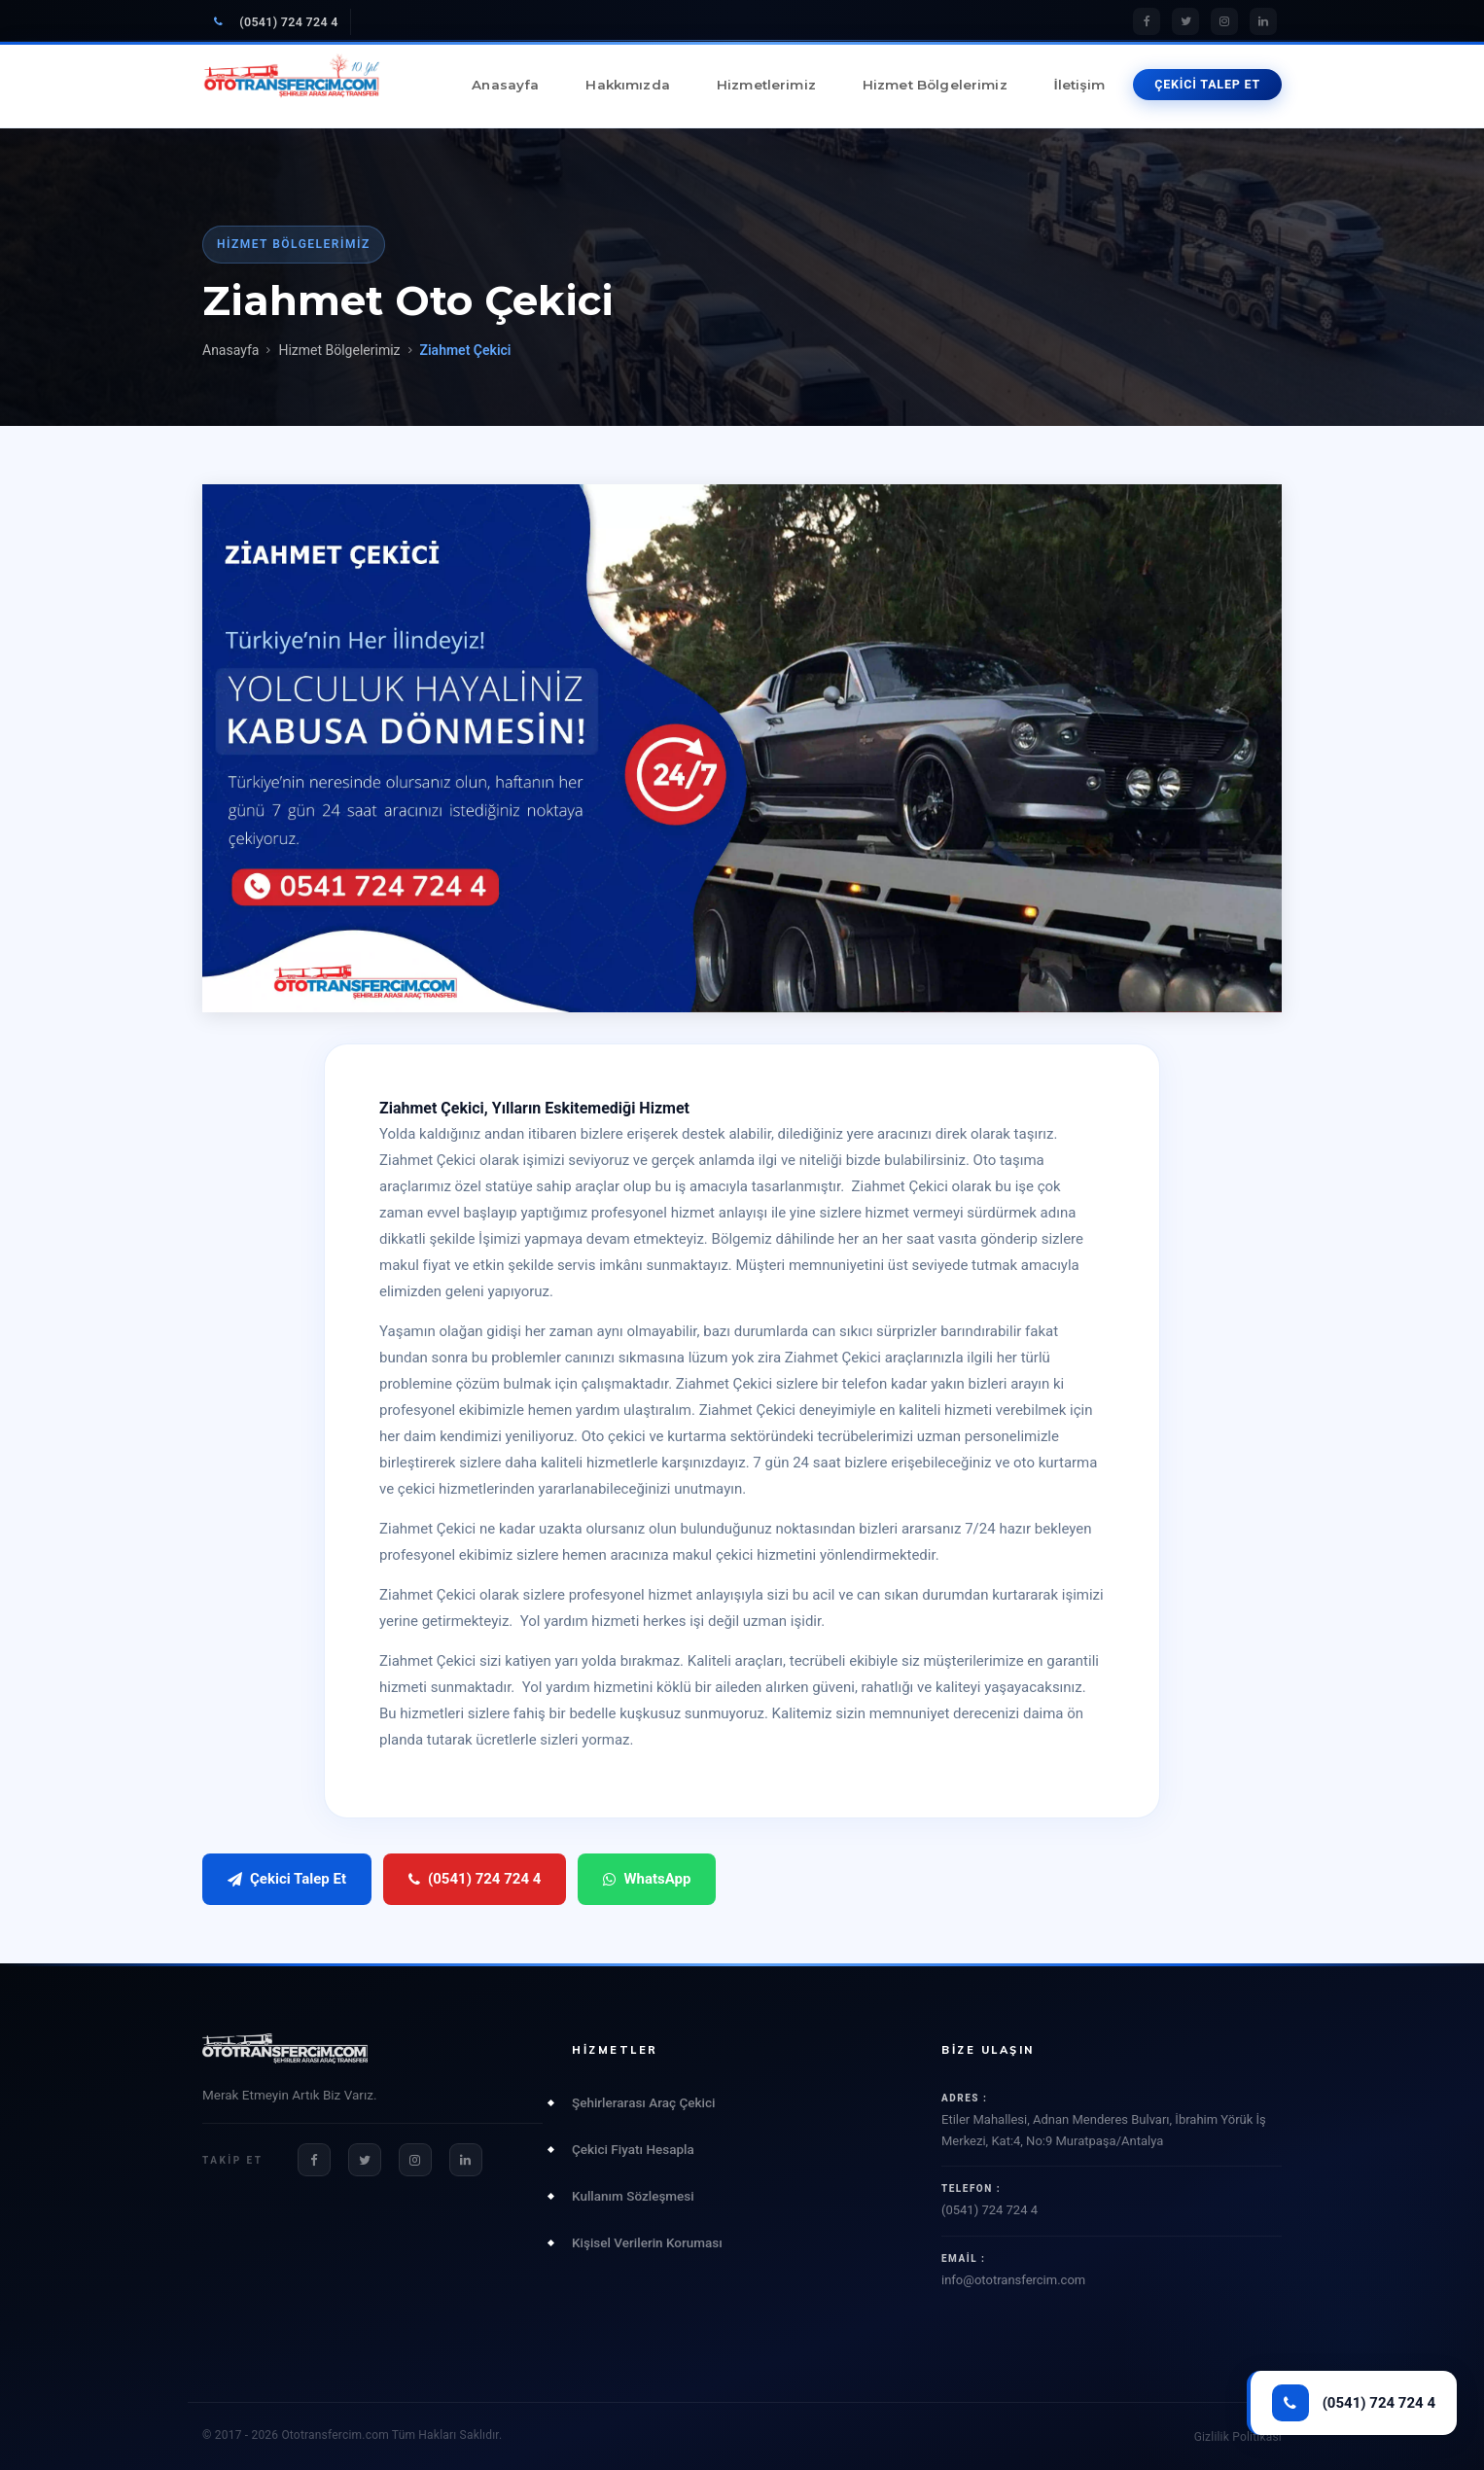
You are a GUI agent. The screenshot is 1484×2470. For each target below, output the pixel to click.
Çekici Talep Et (287, 1879)
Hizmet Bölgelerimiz (935, 84)
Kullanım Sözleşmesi (633, 2196)
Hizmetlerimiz (766, 84)
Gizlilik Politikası (1238, 2437)
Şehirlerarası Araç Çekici (643, 2102)
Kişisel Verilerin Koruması (647, 2242)
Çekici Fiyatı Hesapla (633, 2149)
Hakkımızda (627, 84)
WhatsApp (646, 1879)
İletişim (1079, 84)
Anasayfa (505, 84)
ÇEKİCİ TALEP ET (1207, 84)
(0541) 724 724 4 (276, 22)
